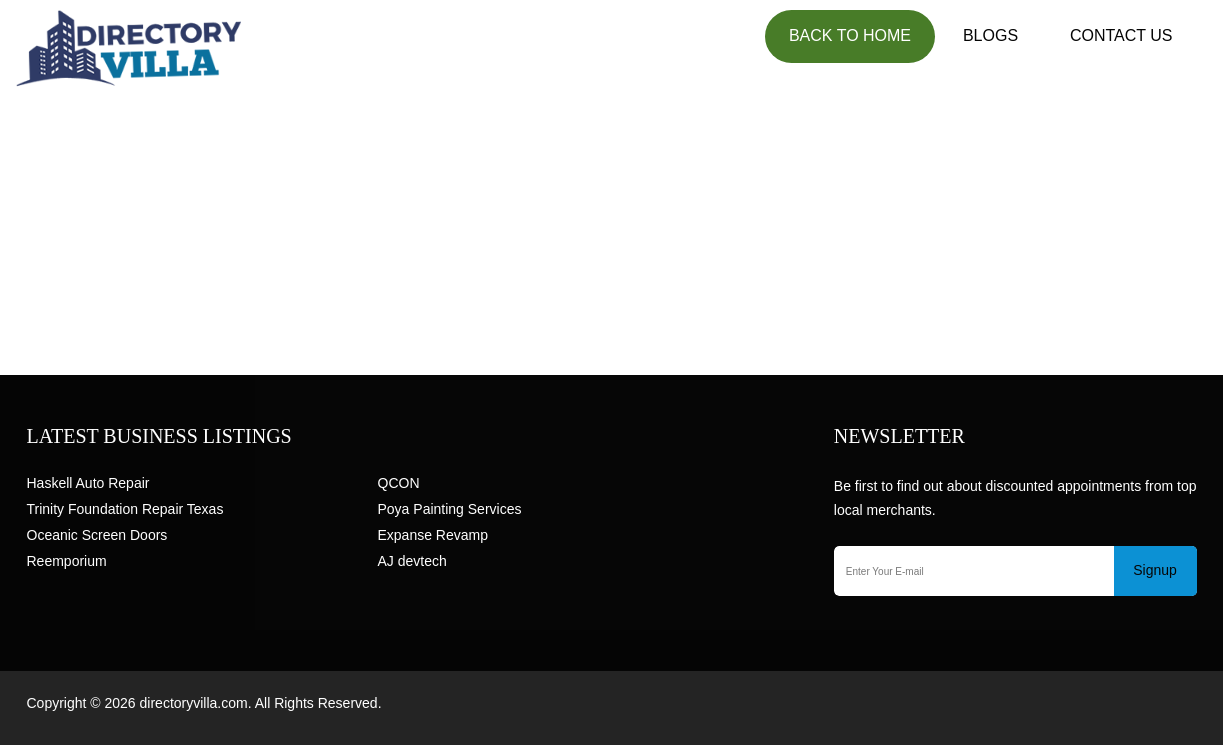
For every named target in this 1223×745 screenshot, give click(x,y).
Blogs (990, 35)
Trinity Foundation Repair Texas (125, 509)
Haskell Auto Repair (88, 483)
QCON (399, 483)
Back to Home (850, 35)
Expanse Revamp (433, 535)
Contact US (1121, 35)
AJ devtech (412, 561)
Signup (1155, 570)
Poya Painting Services (450, 509)
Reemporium (67, 561)
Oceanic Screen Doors (97, 535)
